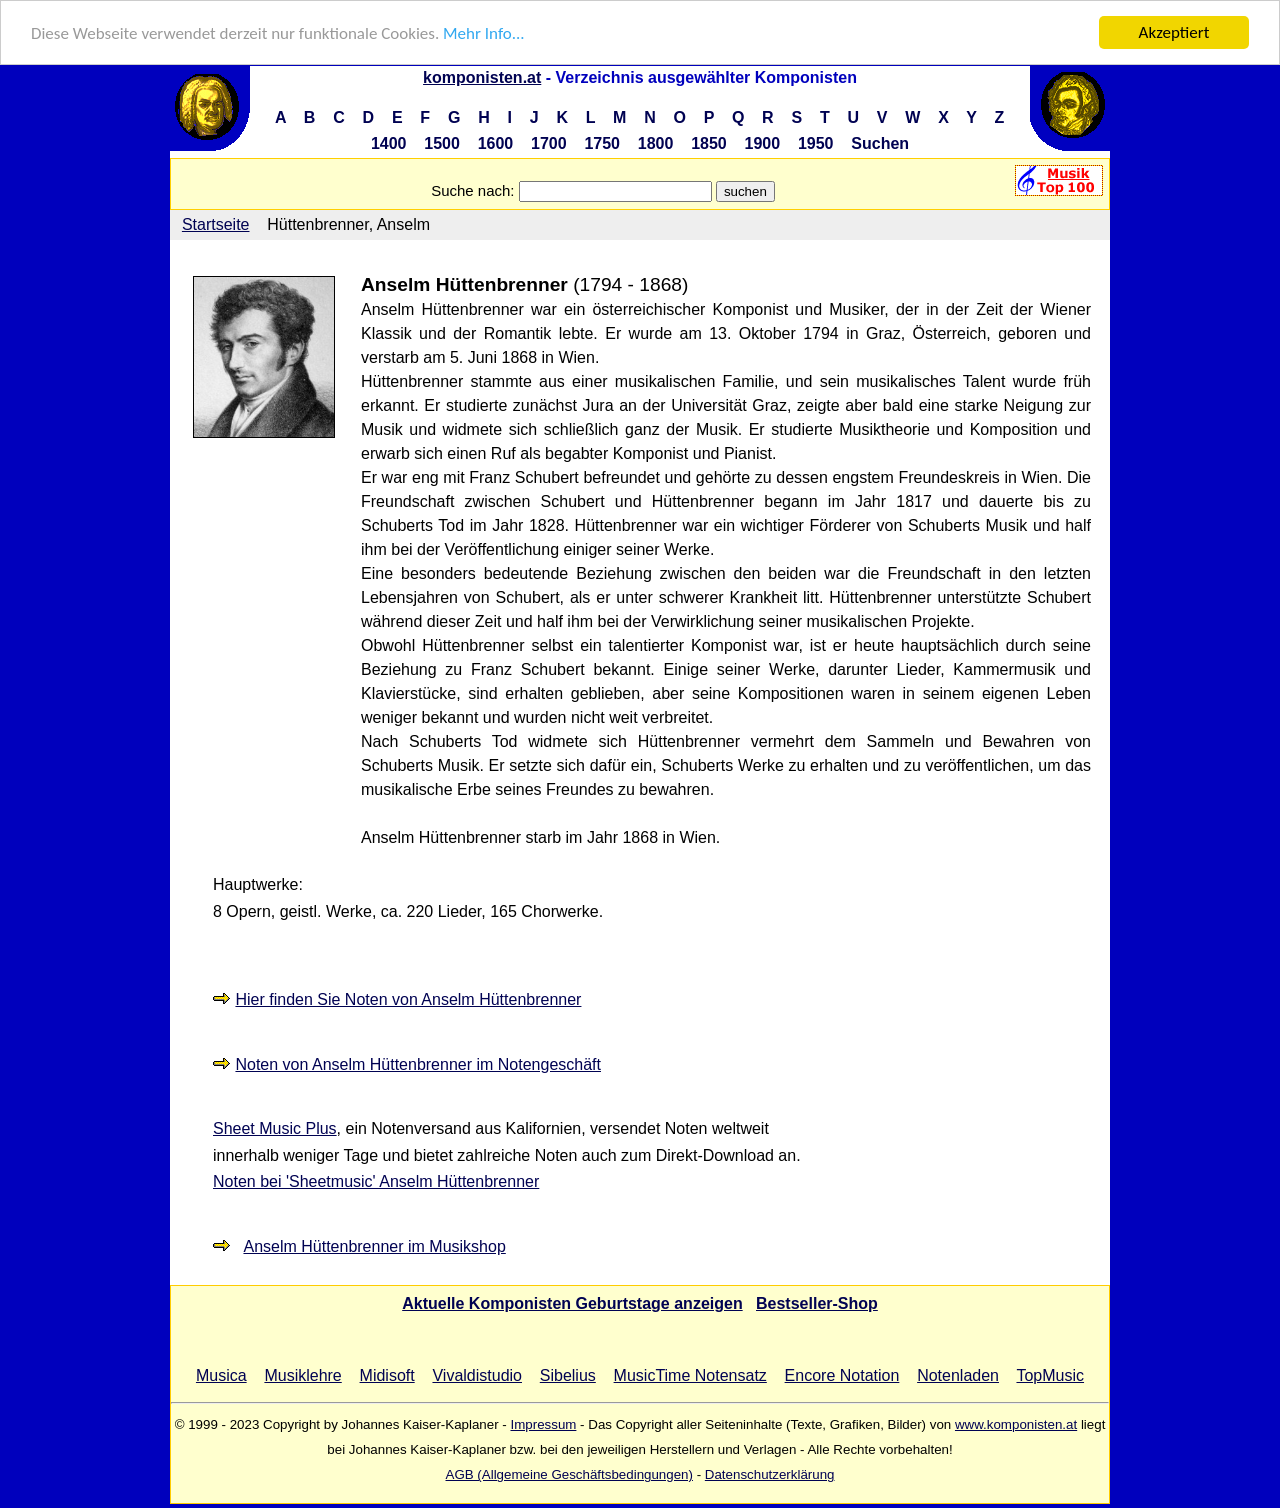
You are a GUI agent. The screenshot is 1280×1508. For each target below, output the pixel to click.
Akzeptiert (1174, 32)
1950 (816, 143)
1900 (763, 143)
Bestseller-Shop (817, 1303)
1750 (602, 143)
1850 (709, 143)
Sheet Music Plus (275, 1128)
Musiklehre (302, 1375)
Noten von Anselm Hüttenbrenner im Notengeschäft (418, 1063)
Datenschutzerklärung (770, 1474)
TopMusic (1050, 1375)
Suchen (880, 143)
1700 (549, 143)
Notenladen (958, 1375)
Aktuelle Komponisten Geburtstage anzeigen (572, 1303)
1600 (496, 143)
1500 (442, 143)
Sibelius (568, 1375)
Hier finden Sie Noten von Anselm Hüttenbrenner (408, 999)
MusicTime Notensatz (690, 1375)
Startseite (216, 224)
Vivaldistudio (477, 1375)
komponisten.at (482, 77)
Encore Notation (842, 1375)
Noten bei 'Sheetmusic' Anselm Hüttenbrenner (376, 1181)
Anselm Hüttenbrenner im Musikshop (374, 1246)
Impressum (543, 1424)
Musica (221, 1375)
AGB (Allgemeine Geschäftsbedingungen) (569, 1474)
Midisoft (387, 1375)
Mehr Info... (483, 32)
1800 (656, 143)
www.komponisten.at (1016, 1424)
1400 (389, 143)
